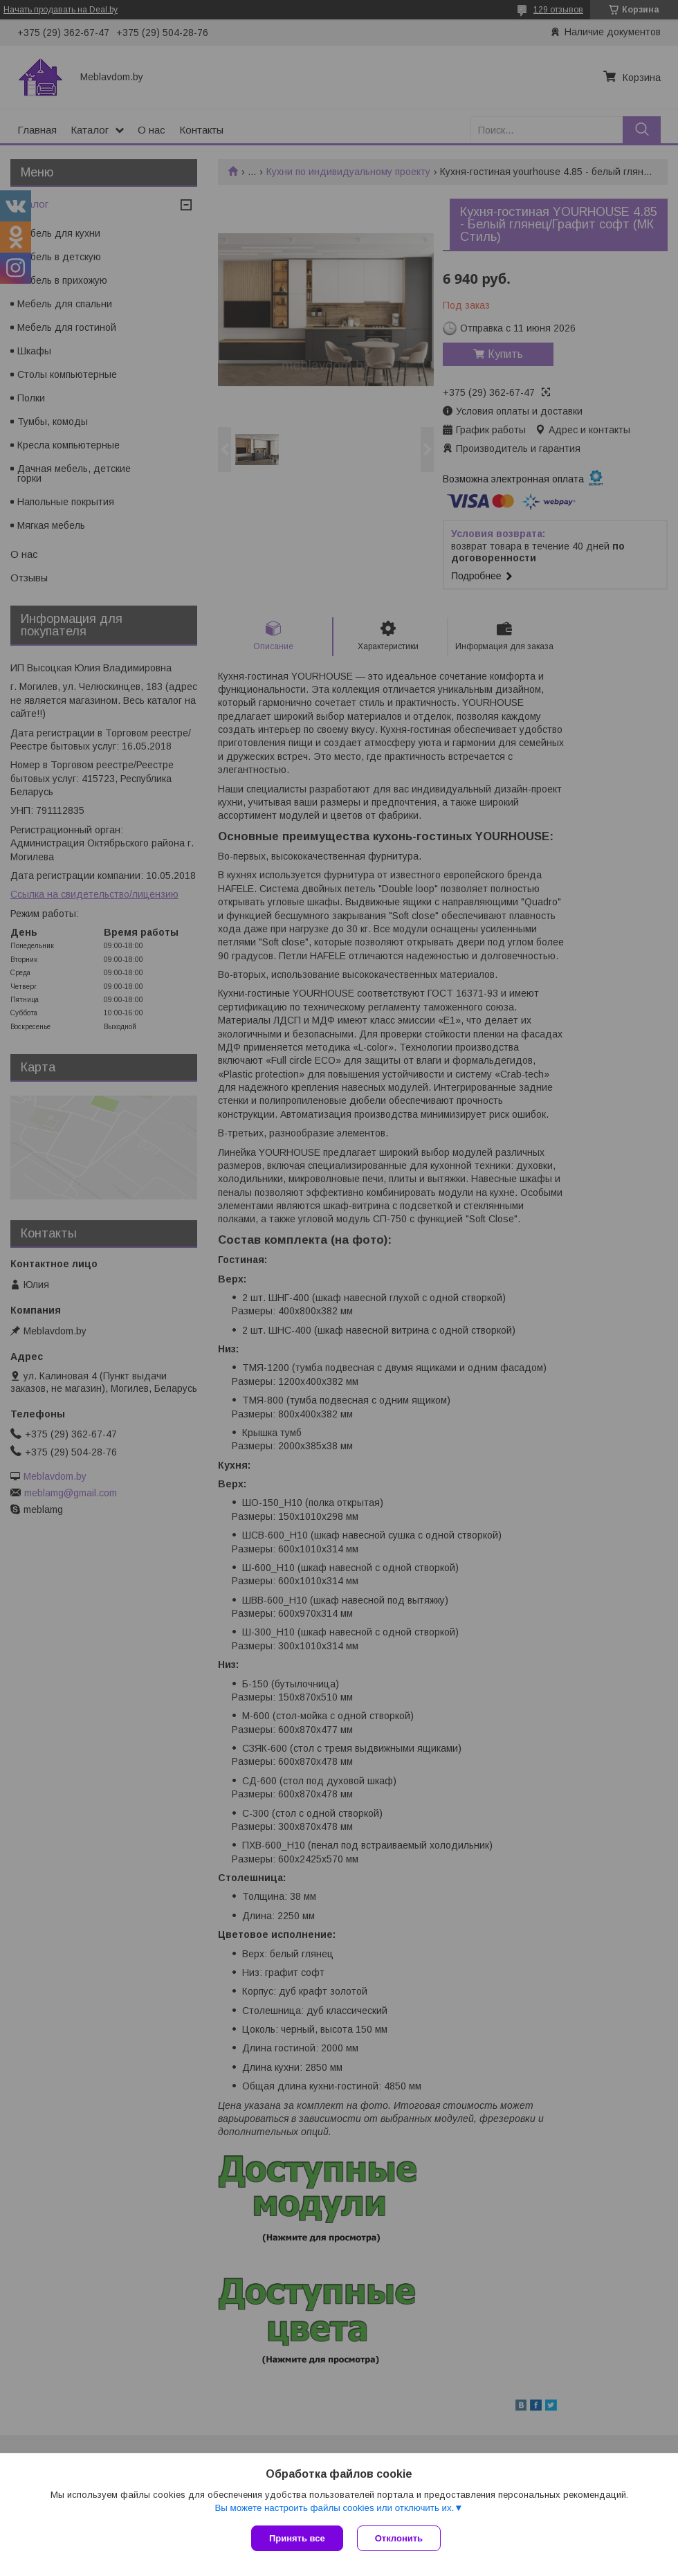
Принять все (297, 2538)
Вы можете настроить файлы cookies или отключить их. (334, 2508)
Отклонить (399, 2538)
